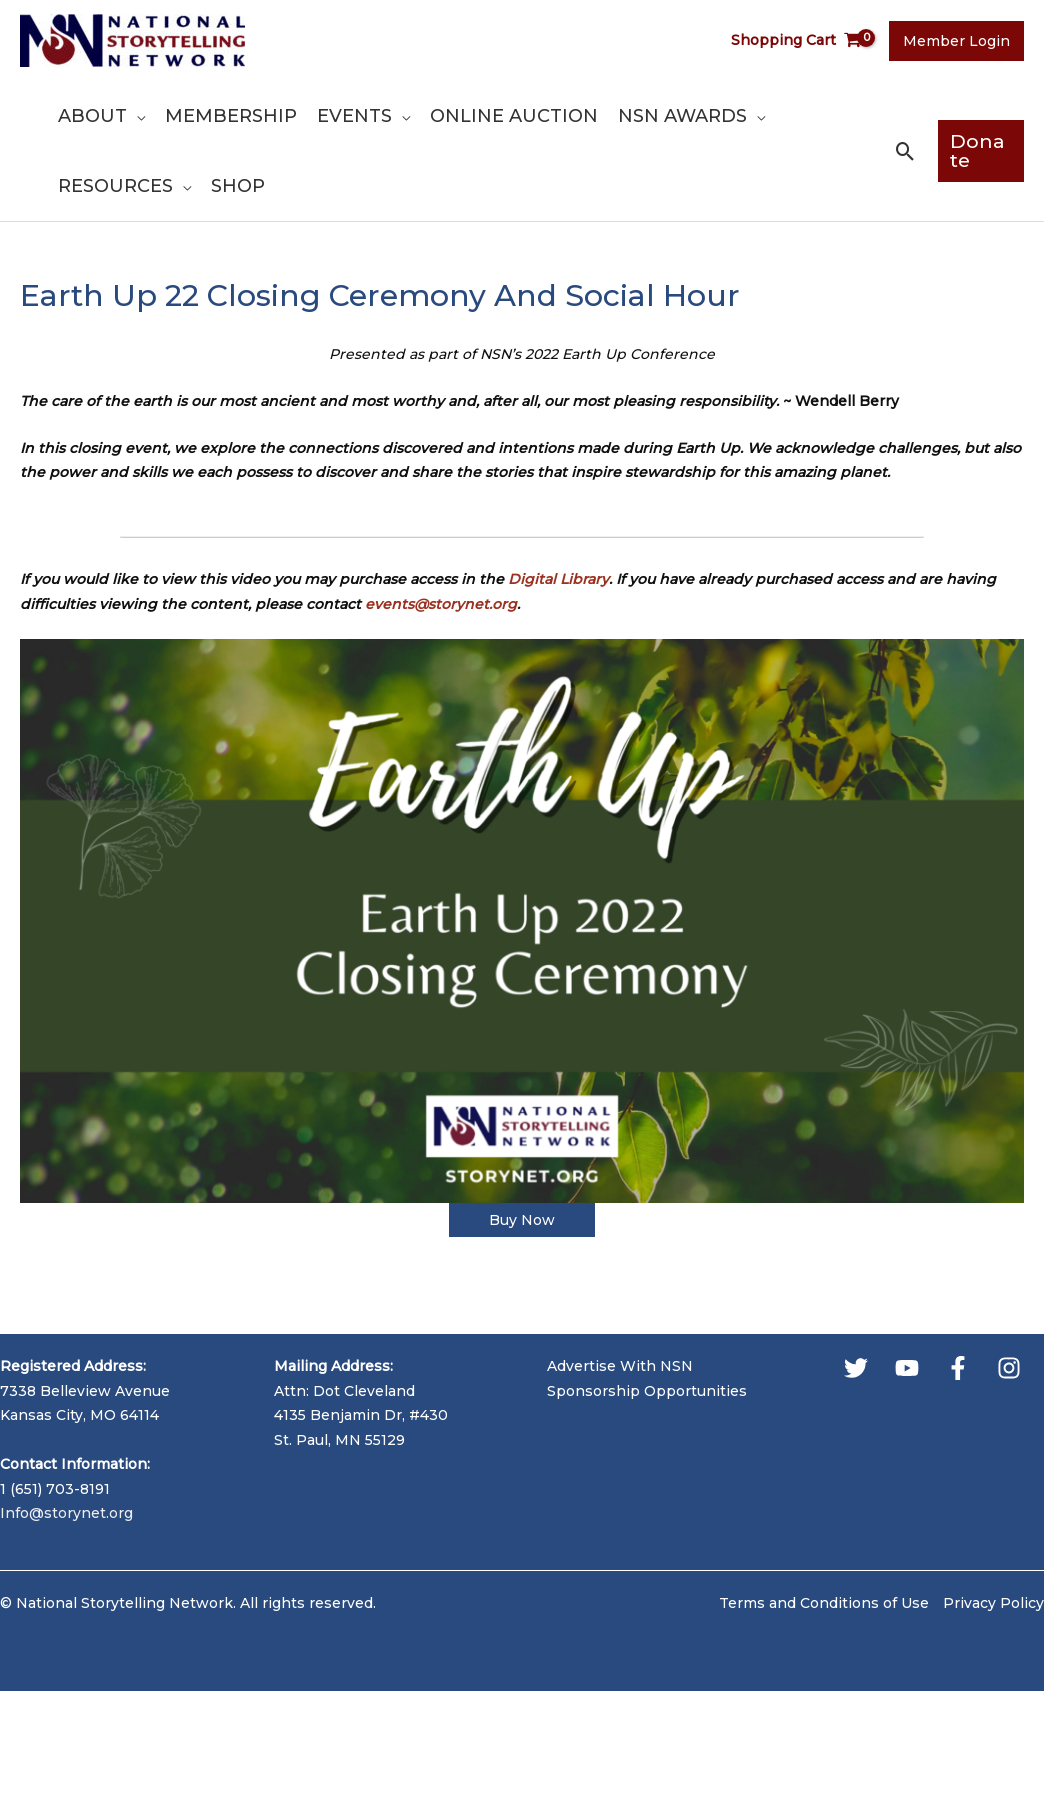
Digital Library (558, 579)
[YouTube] (907, 1368)
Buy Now (522, 1220)
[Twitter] (856, 1368)
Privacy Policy (993, 1603)
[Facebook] (958, 1368)
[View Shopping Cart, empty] (796, 40)
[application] (136, 116)
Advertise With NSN (620, 1366)
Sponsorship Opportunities (647, 1391)
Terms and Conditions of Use (824, 1603)
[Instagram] (1009, 1368)
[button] (905, 151)
